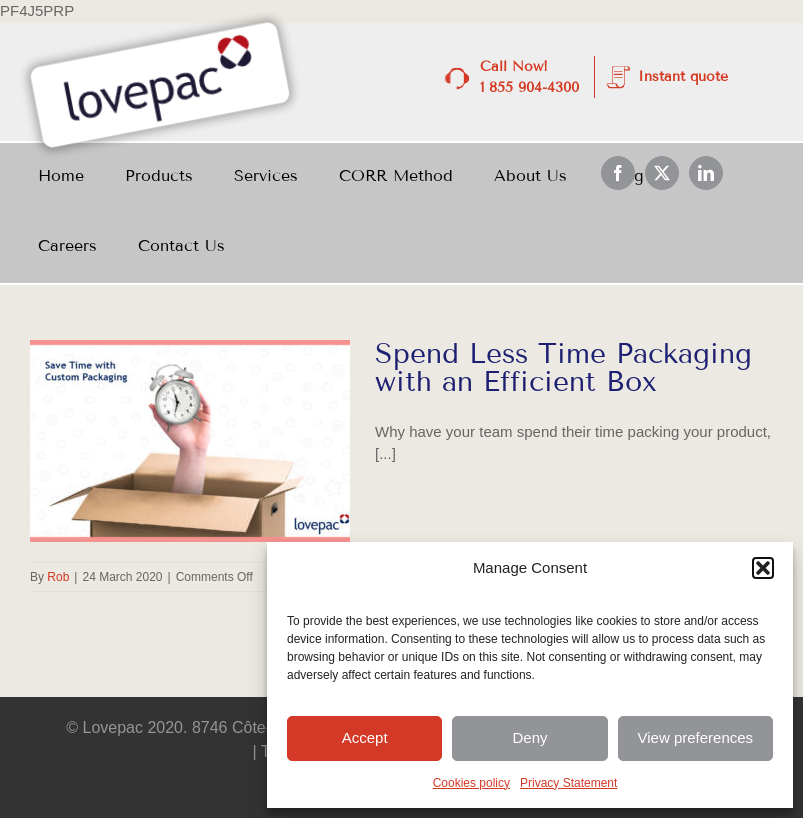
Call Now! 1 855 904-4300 (529, 77)
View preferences (696, 737)
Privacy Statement (568, 783)
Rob (58, 577)
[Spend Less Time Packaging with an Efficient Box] (190, 441)
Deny (529, 737)
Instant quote (683, 76)
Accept (365, 737)
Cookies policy (471, 783)
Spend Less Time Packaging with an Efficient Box (563, 367)
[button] (763, 568)
